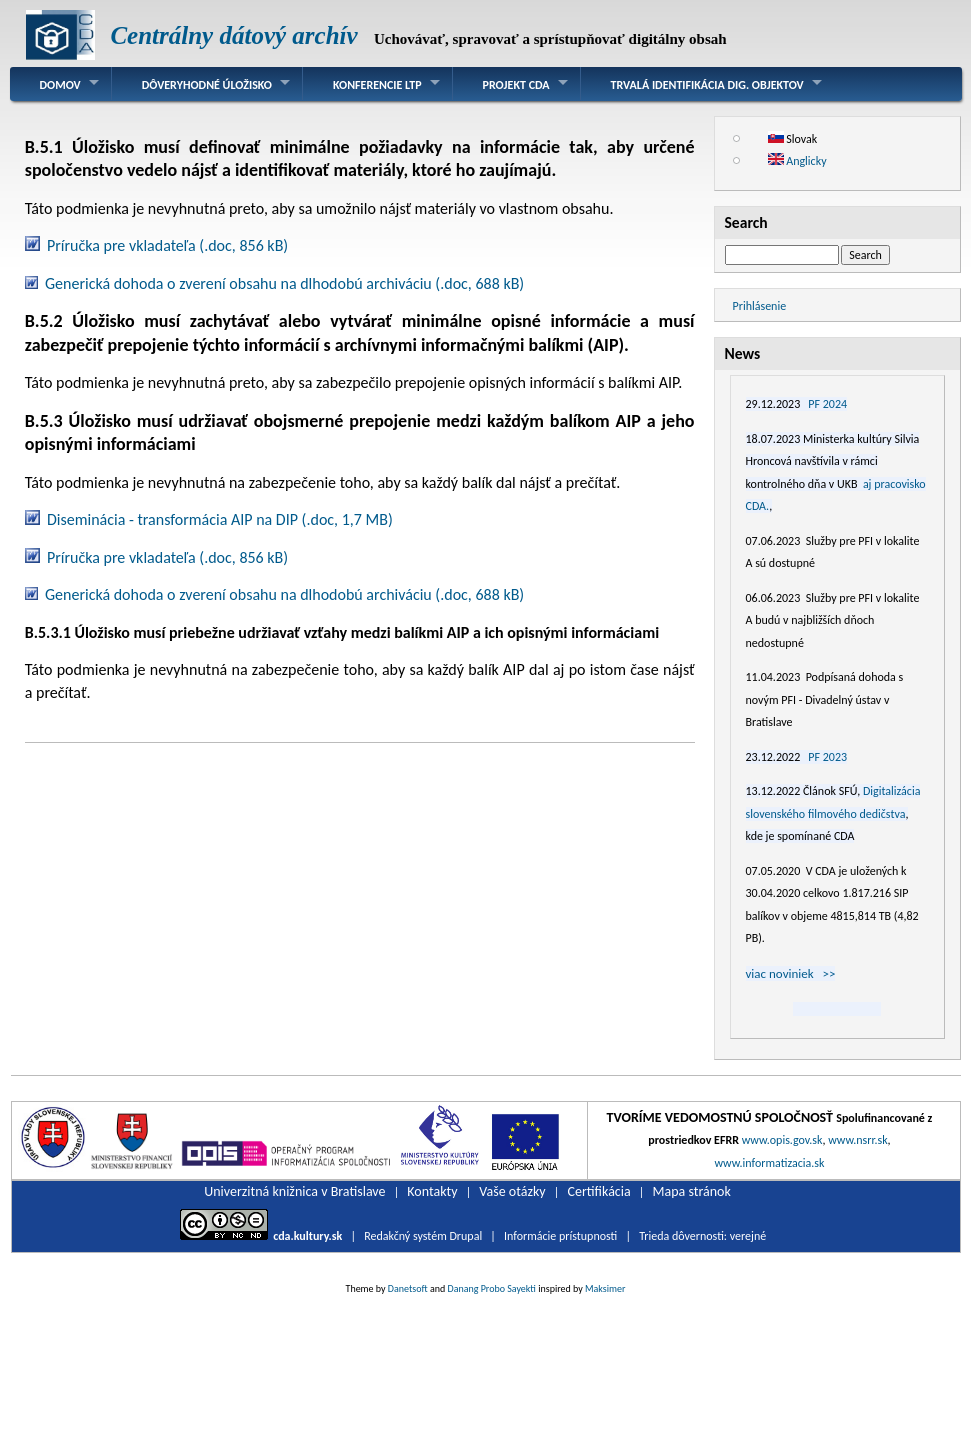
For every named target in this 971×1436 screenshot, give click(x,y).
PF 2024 (827, 404)
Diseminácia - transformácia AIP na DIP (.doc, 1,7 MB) (220, 519)
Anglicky (797, 161)
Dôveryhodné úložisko (207, 85)
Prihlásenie (760, 306)
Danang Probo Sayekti (491, 1288)
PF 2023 (827, 757)
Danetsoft (408, 1288)
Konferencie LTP (377, 85)
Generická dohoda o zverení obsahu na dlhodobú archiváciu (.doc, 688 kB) (284, 283)
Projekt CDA (516, 85)
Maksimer (605, 1288)
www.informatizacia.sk (769, 1163)
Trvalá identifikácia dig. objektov (707, 85)
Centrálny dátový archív (233, 35)
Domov (60, 85)
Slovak (793, 139)
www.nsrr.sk (857, 1140)
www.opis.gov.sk (782, 1140)
